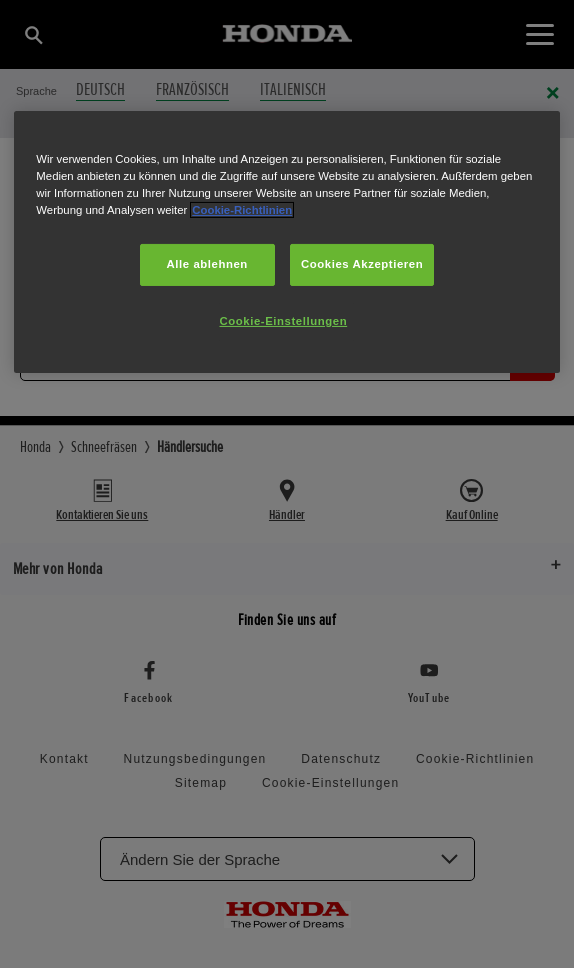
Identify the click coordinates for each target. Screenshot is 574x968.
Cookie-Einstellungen (283, 321)
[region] (286, 242)
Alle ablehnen (207, 264)
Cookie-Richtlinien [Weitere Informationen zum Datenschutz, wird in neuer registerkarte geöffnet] (242, 210)
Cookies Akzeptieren (362, 264)
